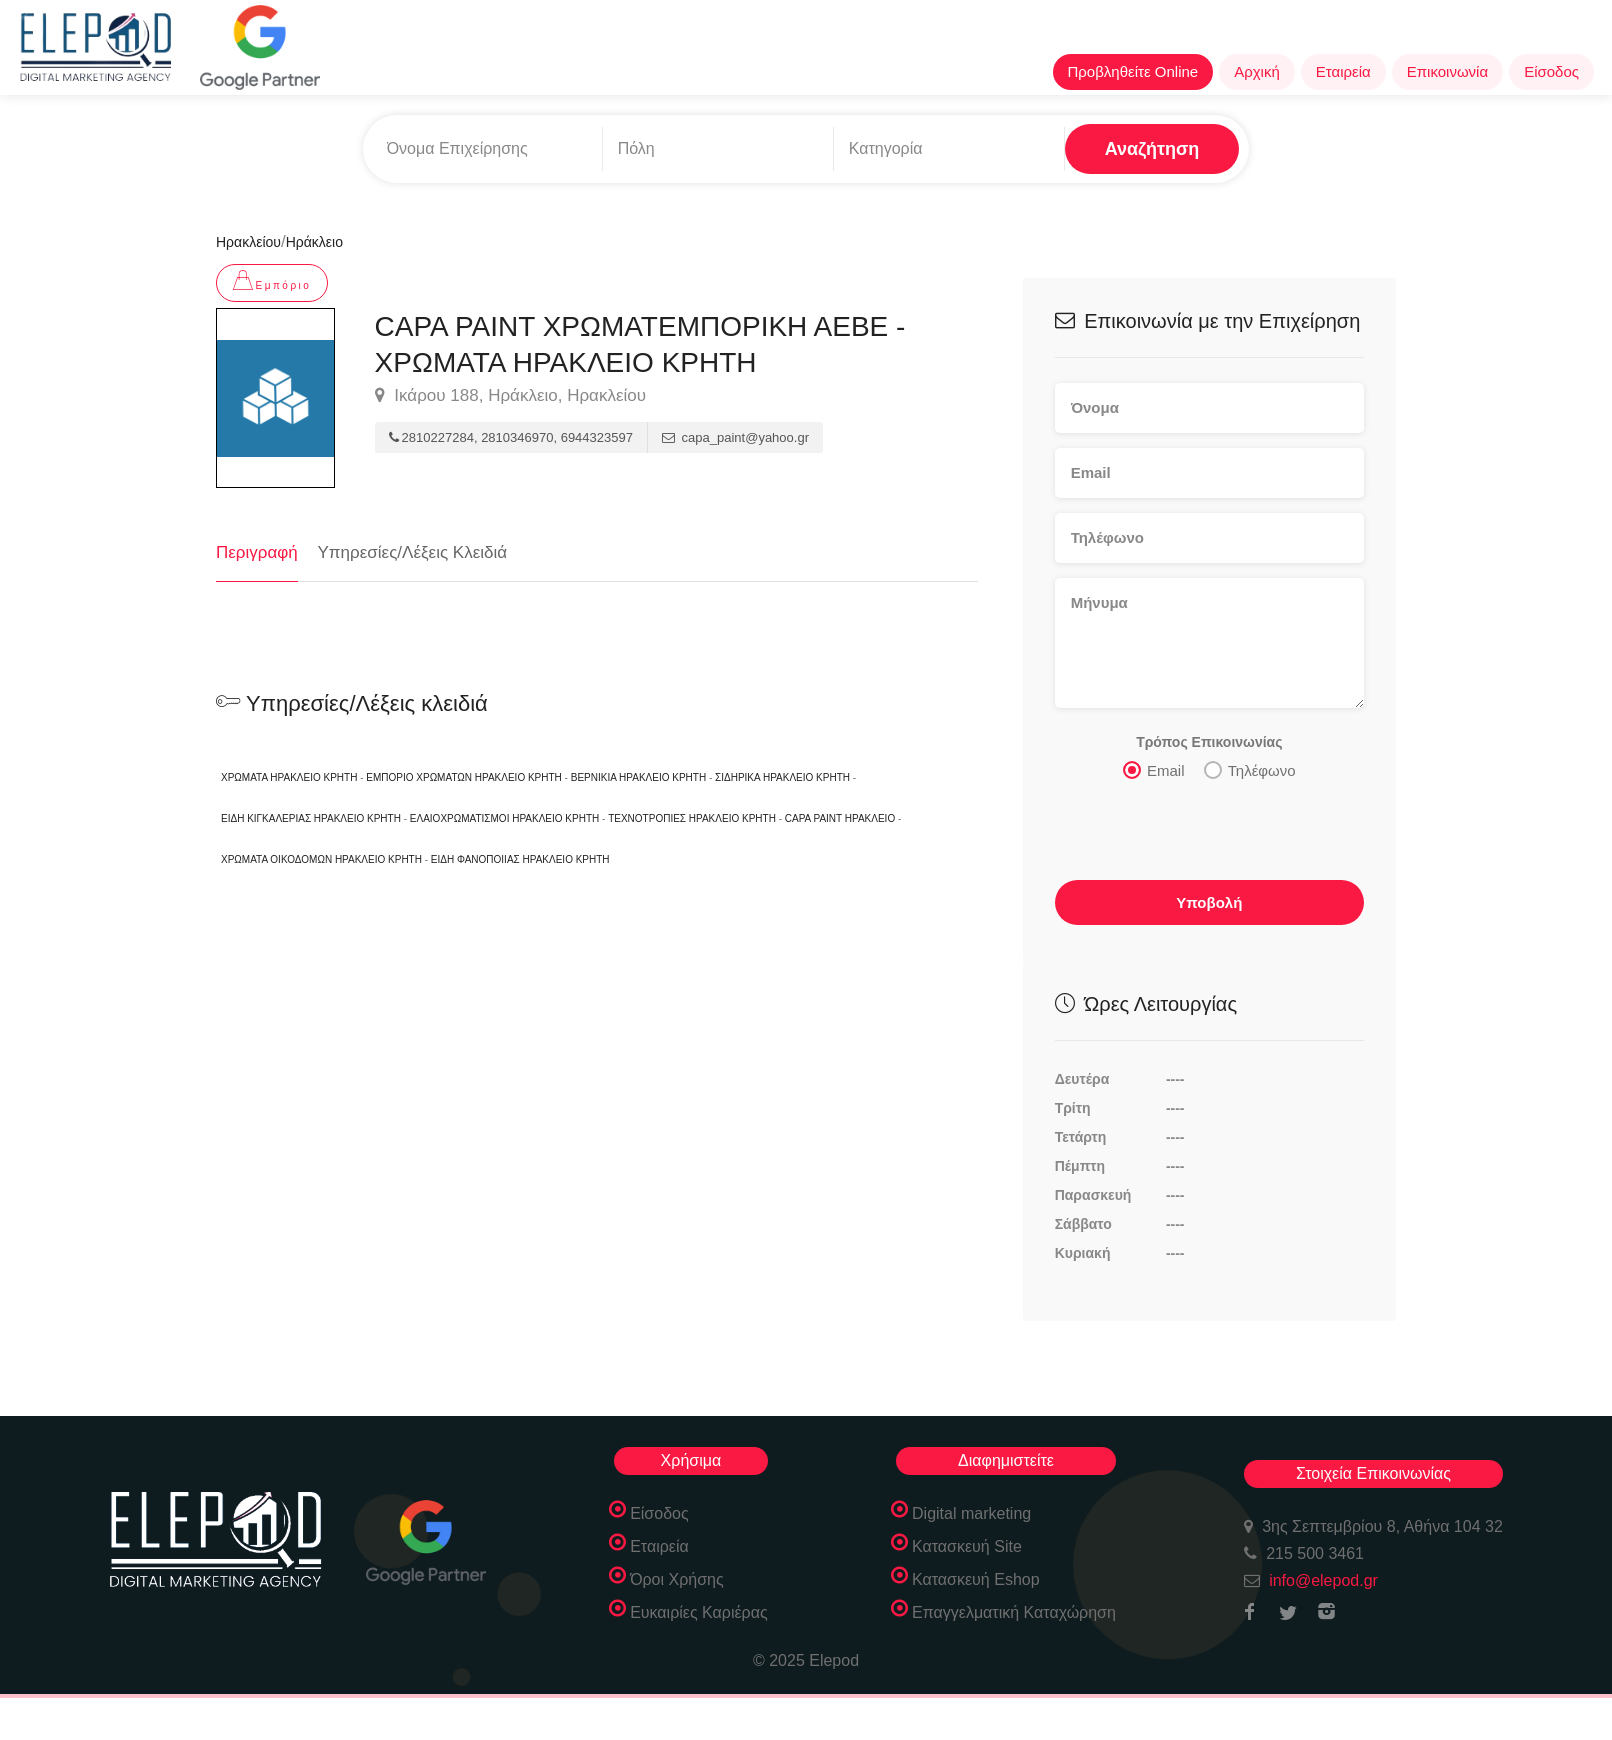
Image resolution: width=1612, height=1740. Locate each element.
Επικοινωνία (1447, 71)
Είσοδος (1551, 71)
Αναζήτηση (1152, 149)
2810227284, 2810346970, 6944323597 (511, 437)
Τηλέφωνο (1250, 769)
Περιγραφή (257, 552)
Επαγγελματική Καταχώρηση (1014, 1612)
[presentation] (1207, 835)
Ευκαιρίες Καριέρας (699, 1612)
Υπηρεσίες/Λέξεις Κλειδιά (413, 552)
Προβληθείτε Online (1133, 71)
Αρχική (1257, 71)
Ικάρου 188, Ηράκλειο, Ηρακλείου (510, 396)
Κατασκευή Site (967, 1546)
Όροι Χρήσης (677, 1579)
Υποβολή (1209, 901)
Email (1154, 769)
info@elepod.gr (1323, 1580)
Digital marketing (971, 1513)
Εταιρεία (1343, 71)
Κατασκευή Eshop (976, 1579)
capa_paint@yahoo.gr (735, 437)
